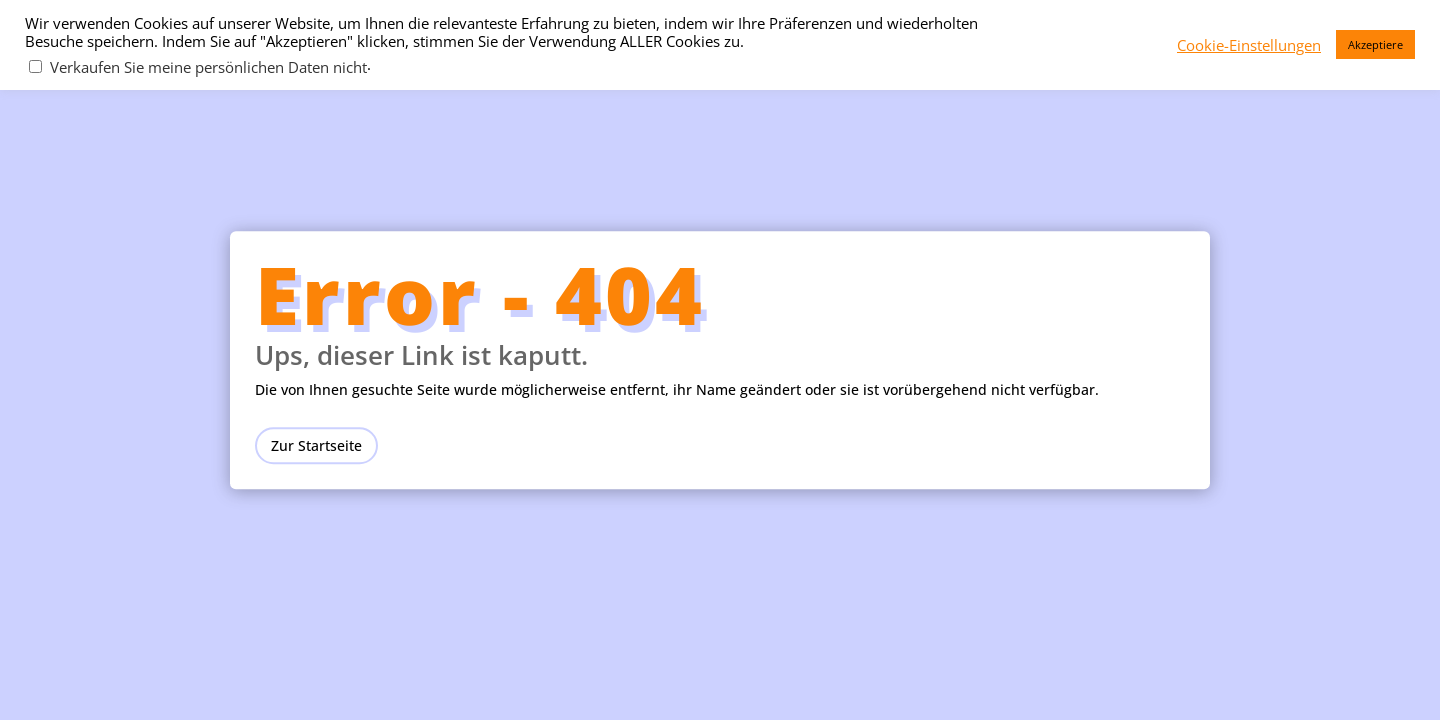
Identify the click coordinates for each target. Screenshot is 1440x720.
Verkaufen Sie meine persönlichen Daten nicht (208, 67)
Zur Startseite (316, 445)
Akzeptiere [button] (1375, 44)
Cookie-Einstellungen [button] (1249, 45)
